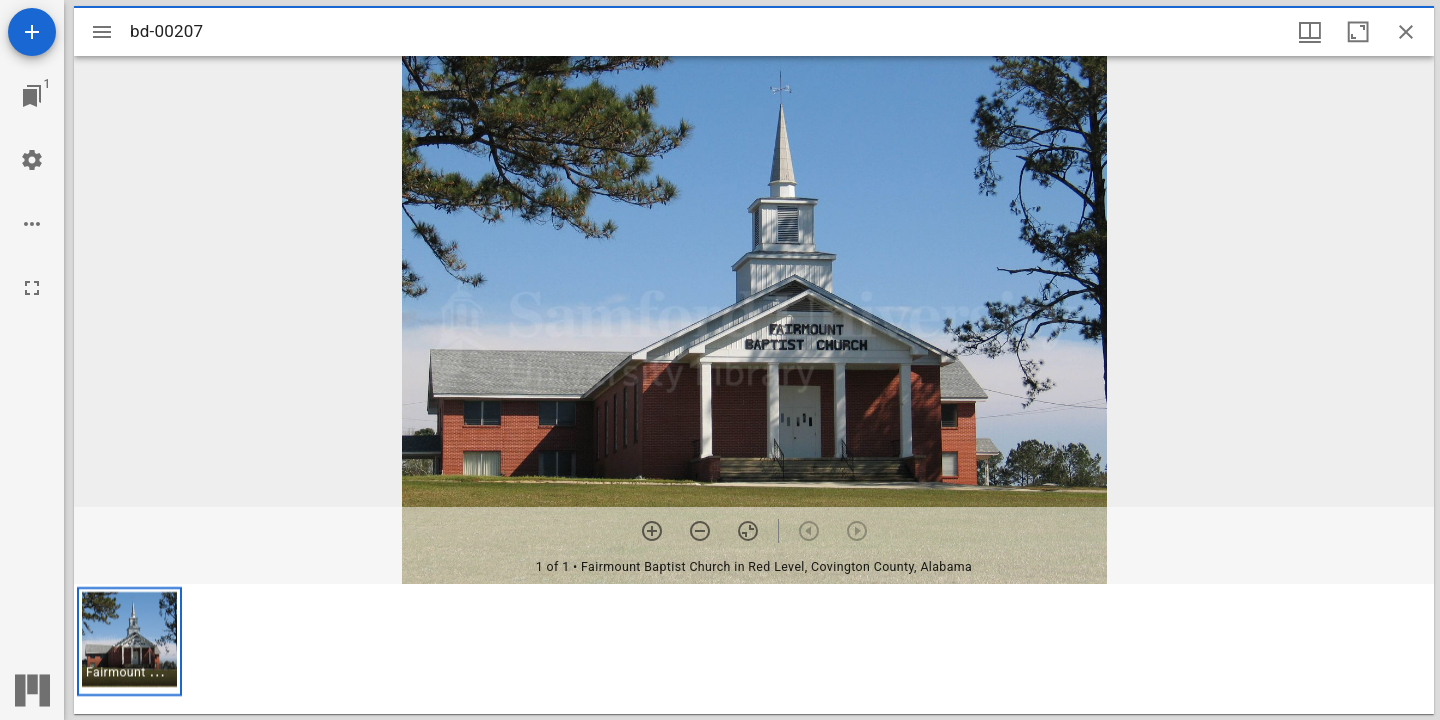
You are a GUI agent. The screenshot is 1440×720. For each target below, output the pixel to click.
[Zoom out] (700, 531)
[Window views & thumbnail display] (1310, 32)
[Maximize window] (1358, 32)
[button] (129, 641)
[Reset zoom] (748, 531)
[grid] (754, 649)
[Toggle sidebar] (102, 32)
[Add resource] (32, 32)
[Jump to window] (32, 96)
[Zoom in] (652, 531)
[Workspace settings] (32, 160)
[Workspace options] (32, 224)
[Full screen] (32, 288)
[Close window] (1406, 32)
